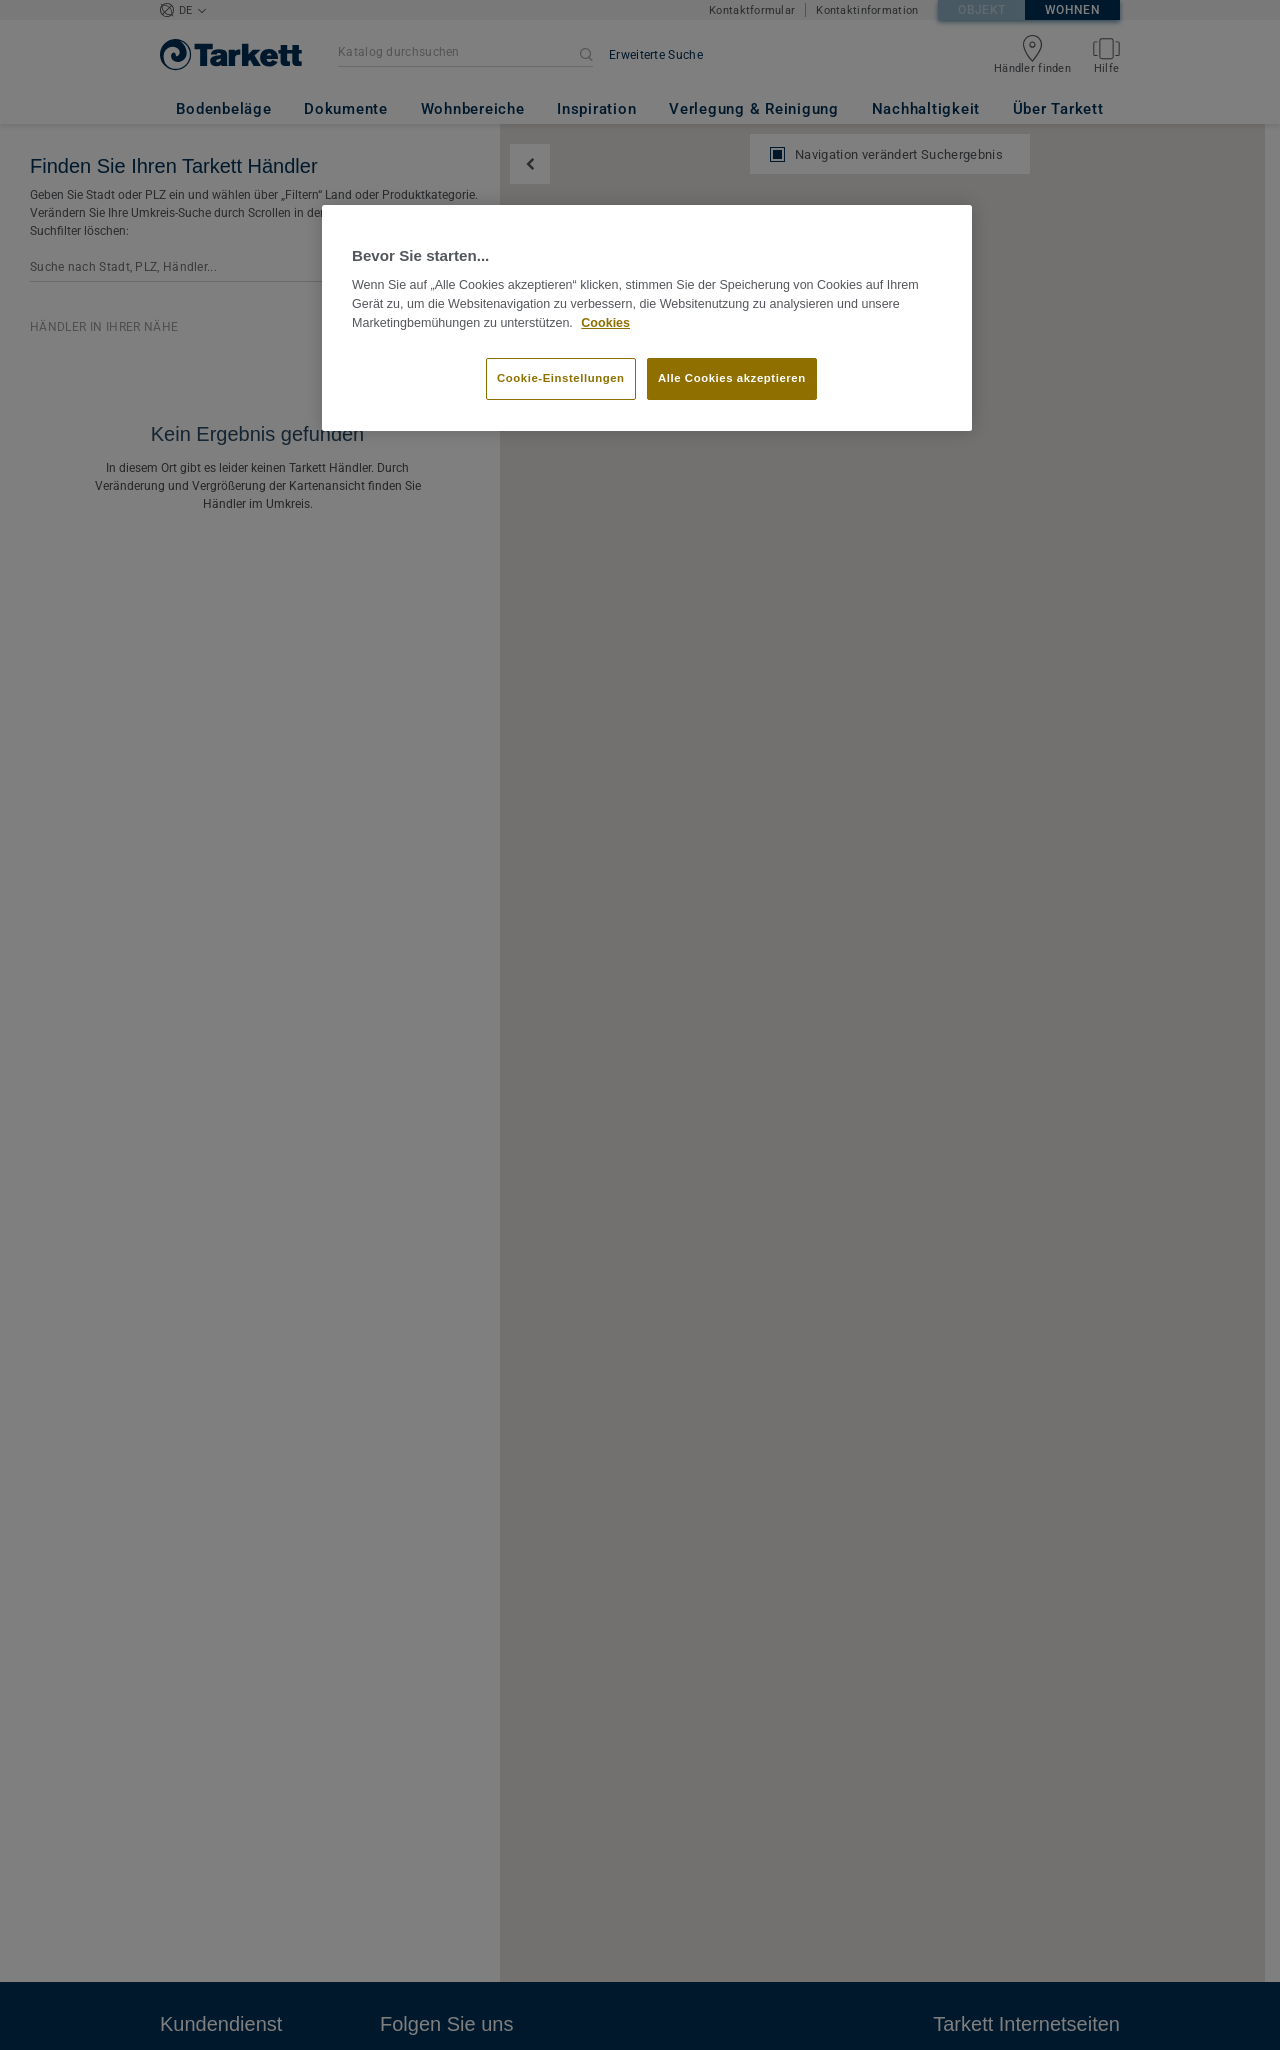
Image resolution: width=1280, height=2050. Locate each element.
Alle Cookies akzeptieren (732, 378)
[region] (647, 318)
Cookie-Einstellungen (561, 378)
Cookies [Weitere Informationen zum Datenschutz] (605, 323)
